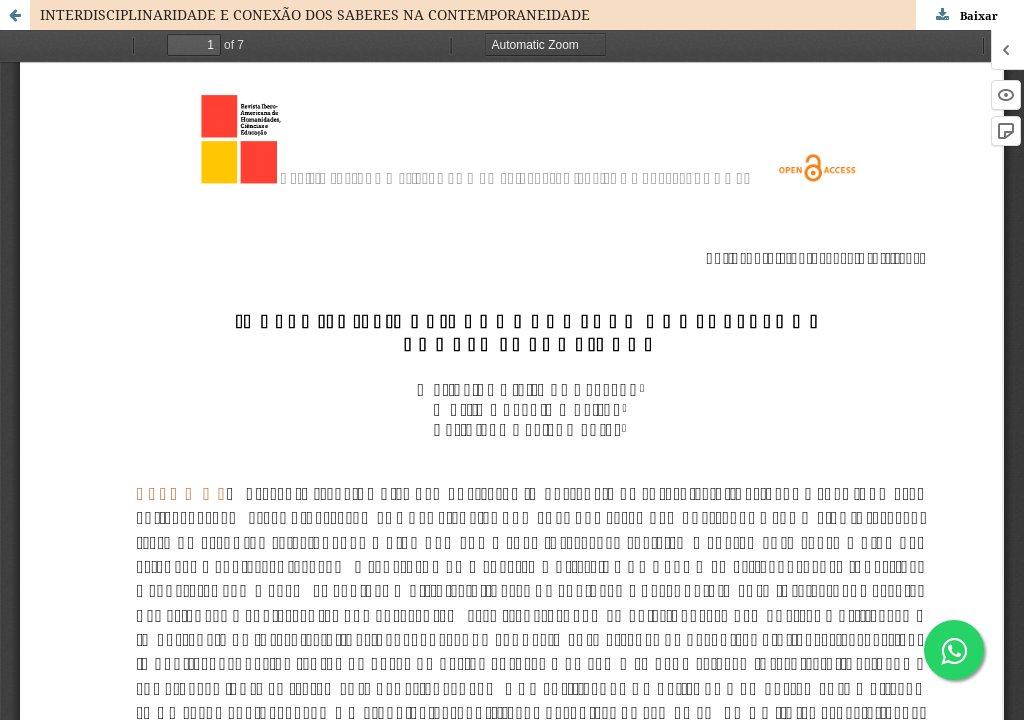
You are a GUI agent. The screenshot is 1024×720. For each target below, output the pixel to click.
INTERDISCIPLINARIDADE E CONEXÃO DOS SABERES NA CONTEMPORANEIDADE (315, 14)
